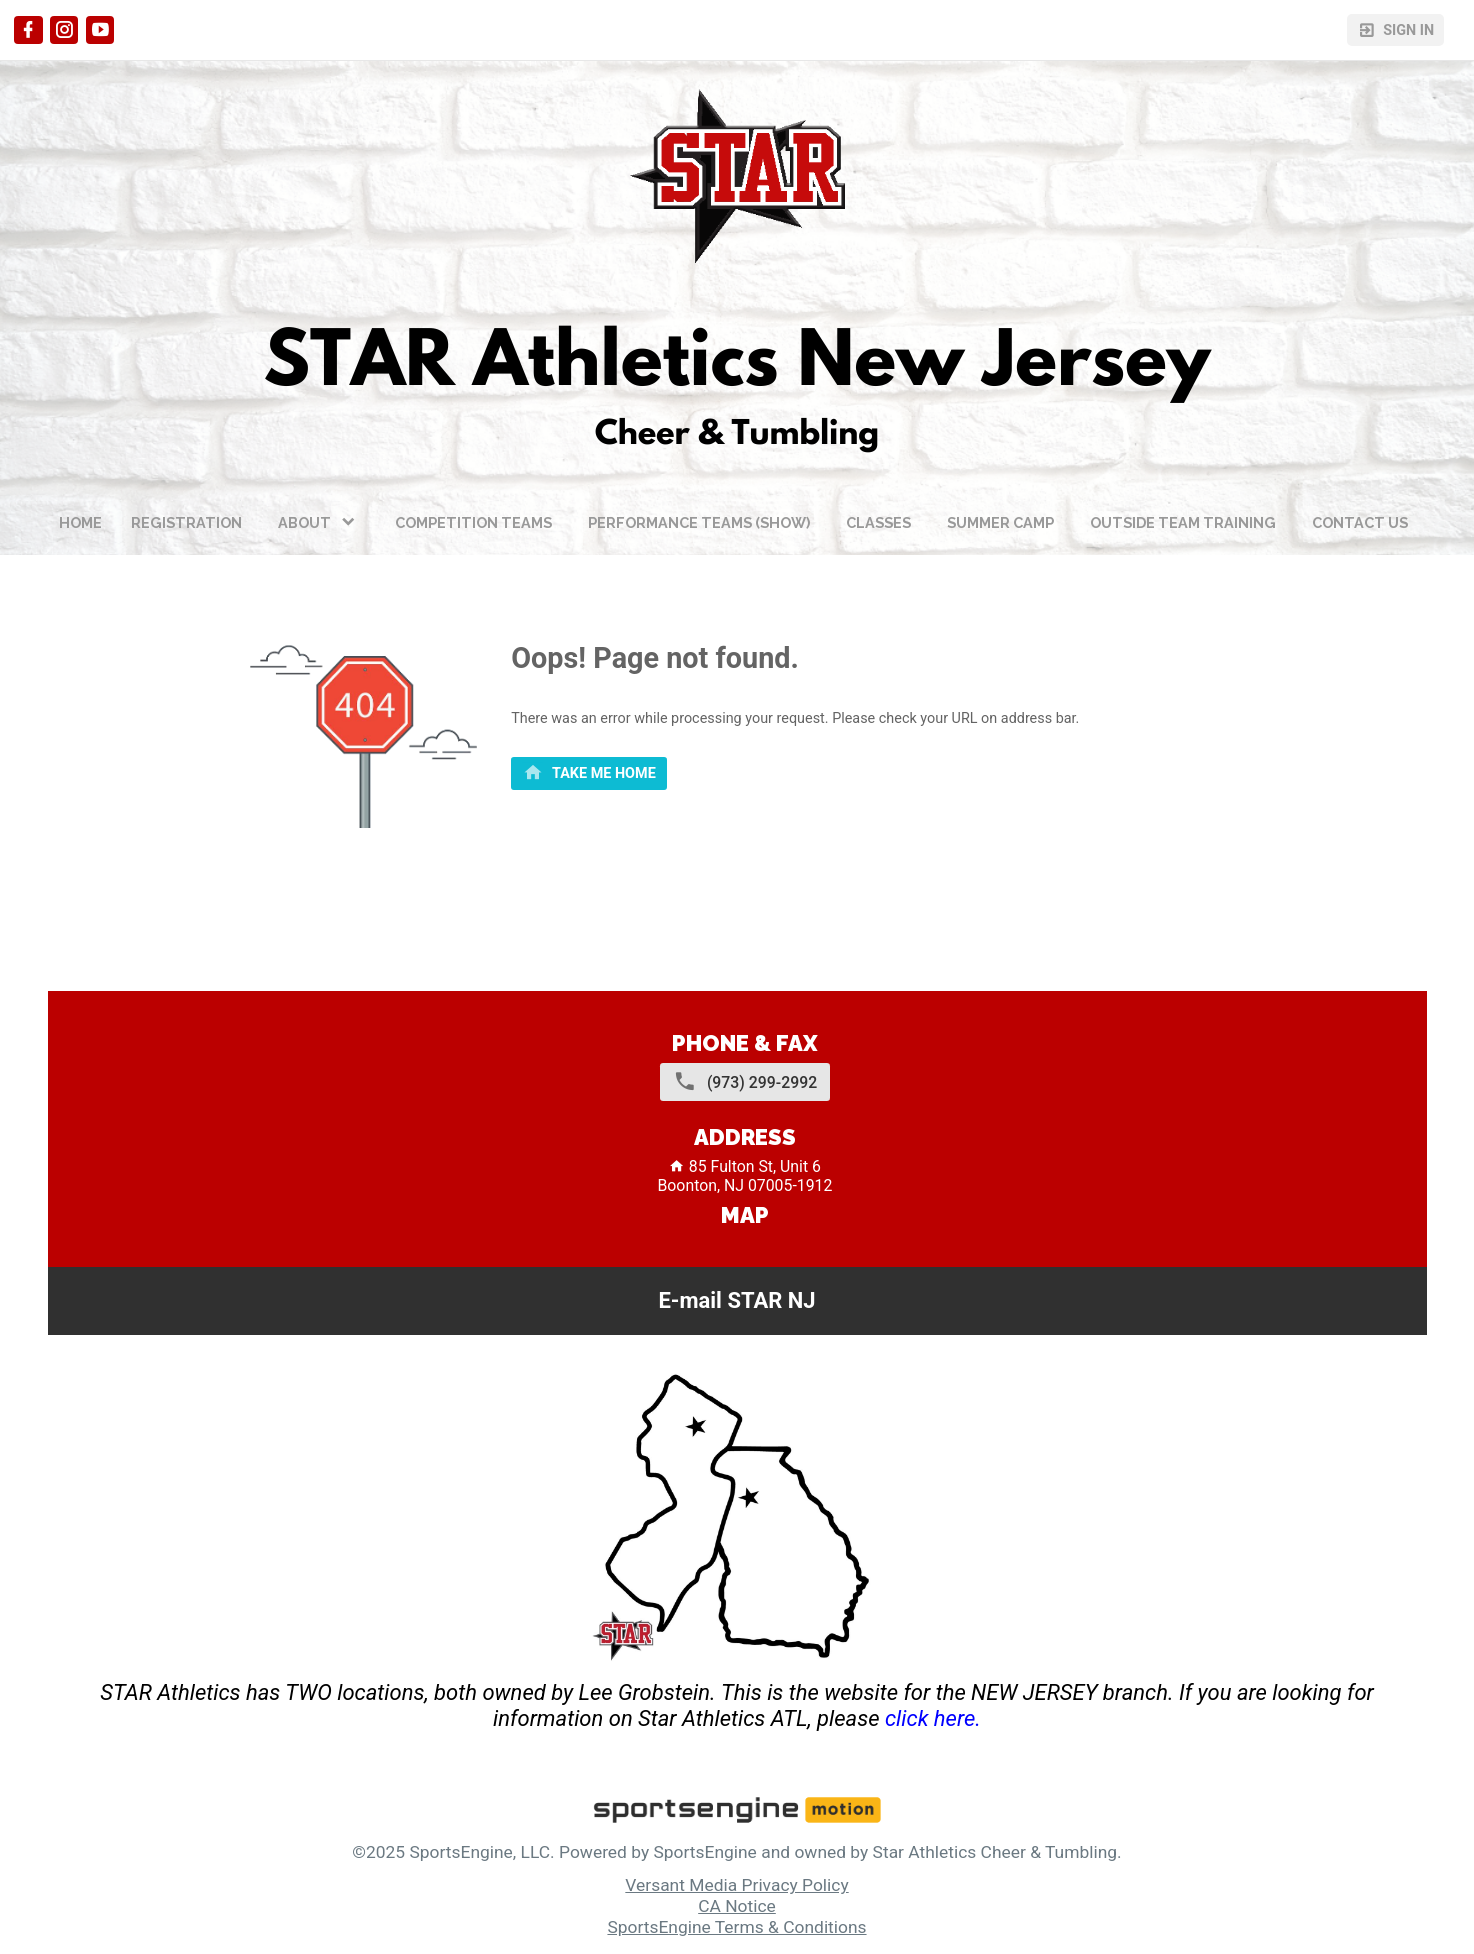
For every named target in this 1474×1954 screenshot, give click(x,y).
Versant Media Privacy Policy (736, 1885)
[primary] (589, 774)
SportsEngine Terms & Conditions (736, 1927)
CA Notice (737, 1906)
